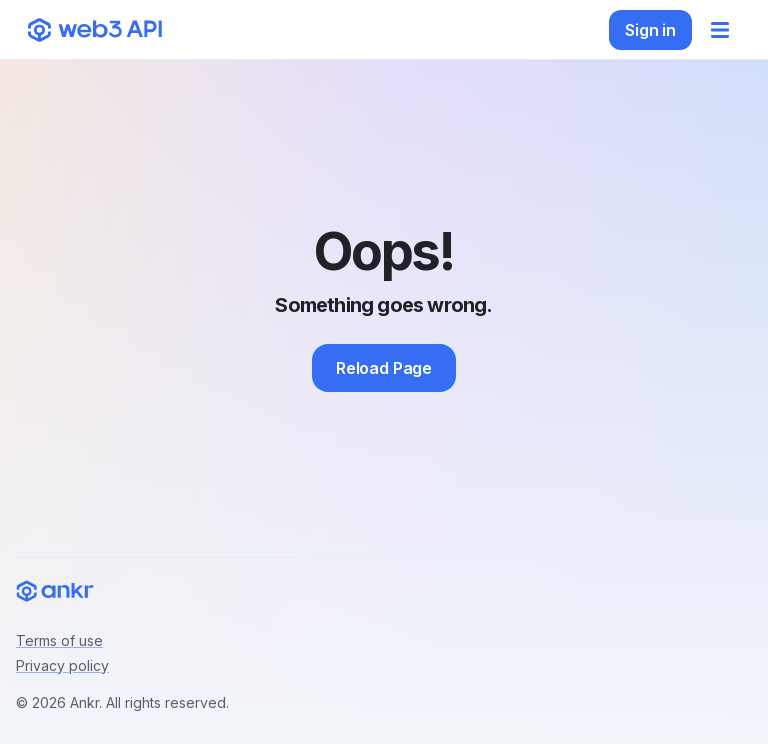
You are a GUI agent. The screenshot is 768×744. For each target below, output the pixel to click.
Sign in (650, 30)
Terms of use (59, 640)
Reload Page (384, 368)
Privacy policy (62, 665)
